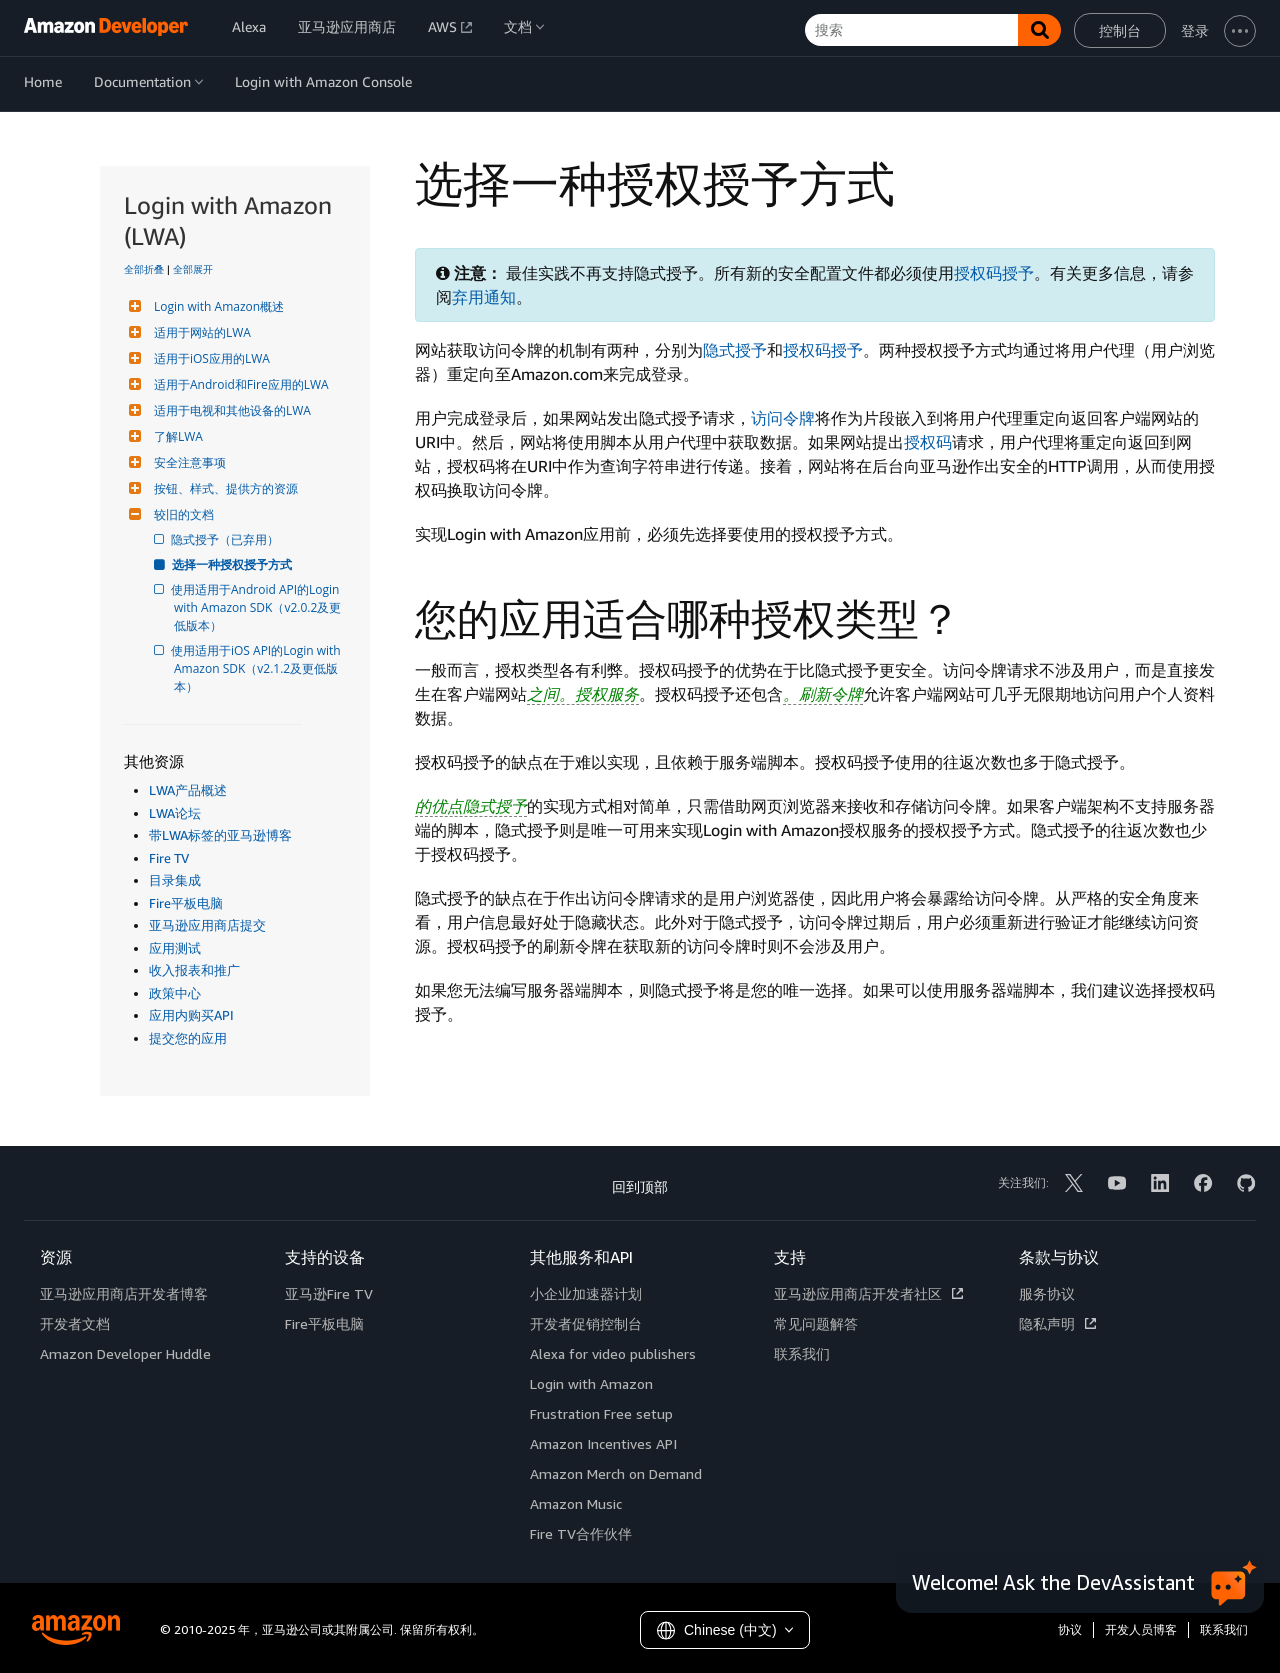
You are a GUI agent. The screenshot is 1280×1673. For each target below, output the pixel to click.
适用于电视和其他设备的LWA (230, 410)
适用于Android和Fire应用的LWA (239, 384)
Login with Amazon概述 (216, 306)
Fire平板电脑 (186, 903)
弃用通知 (484, 297)
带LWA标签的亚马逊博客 (220, 835)
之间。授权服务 (583, 694)
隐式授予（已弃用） (226, 539)
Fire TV (169, 858)
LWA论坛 (175, 813)
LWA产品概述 (188, 790)
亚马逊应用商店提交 (207, 925)
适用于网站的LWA (200, 332)
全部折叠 (144, 269)
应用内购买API (191, 1015)
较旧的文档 (181, 514)
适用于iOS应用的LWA (209, 358)
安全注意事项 (187, 462)
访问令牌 (783, 418)
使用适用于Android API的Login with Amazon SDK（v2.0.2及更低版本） (258, 607)
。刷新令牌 (823, 694)
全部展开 (193, 269)
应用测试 (175, 948)
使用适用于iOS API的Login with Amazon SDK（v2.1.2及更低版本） (259, 668)
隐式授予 (735, 350)
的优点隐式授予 (471, 806)
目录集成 (175, 880)
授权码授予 (994, 273)
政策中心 (175, 993)
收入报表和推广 (194, 970)
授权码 (928, 442)
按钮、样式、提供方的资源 (223, 488)
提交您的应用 (188, 1038)
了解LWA (176, 436)
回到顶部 (640, 1186)
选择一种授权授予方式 (233, 564)
